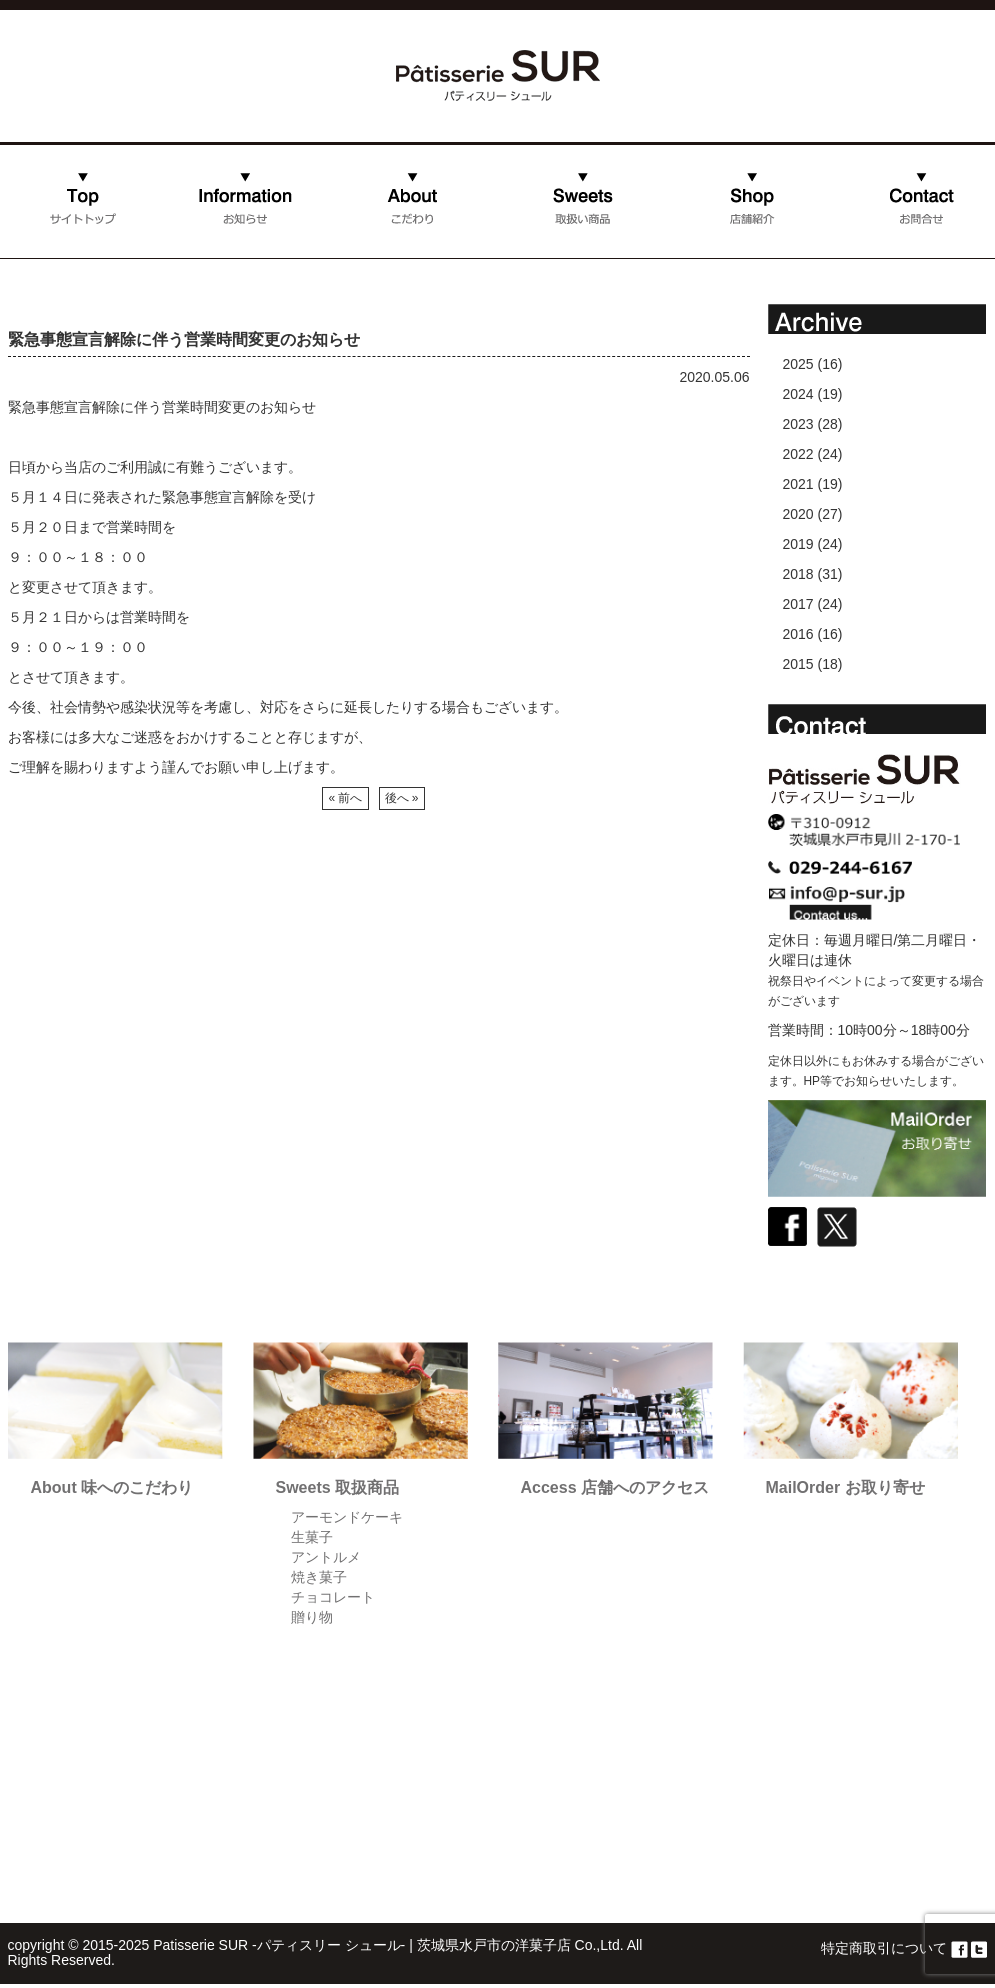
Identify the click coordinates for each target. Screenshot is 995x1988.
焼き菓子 (319, 1577)
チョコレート (333, 1597)
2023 (798, 424)
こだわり (357, 253)
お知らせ (188, 253)
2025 (798, 364)
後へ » (402, 798)
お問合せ (864, 253)
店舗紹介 (695, 253)
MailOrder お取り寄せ (845, 1487)
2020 (798, 514)
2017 (798, 604)
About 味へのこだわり (112, 1487)
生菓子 (312, 1537)
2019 (798, 544)
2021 (798, 484)
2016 (798, 634)
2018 (798, 574)
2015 (798, 664)
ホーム (29, 253)
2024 (798, 394)
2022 (798, 454)
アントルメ (326, 1557)
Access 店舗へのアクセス (615, 1487)
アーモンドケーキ (347, 1517)
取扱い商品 (582, 218)
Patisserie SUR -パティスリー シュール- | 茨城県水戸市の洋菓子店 (361, 1945)
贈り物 (312, 1617)
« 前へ (345, 798)
